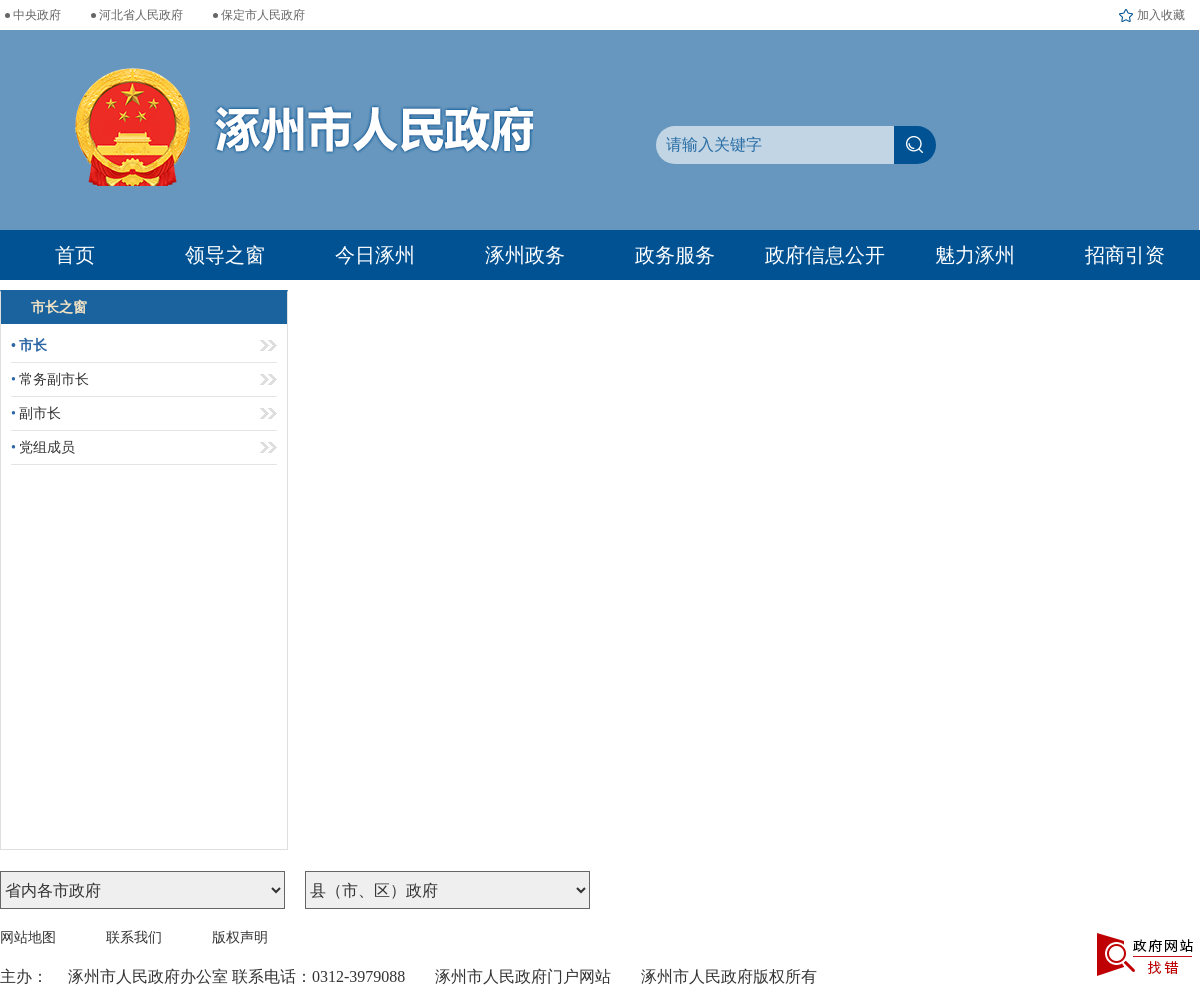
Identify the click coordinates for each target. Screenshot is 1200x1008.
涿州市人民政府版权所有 (729, 976)
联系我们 (134, 937)
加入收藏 (1161, 15)
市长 (29, 345)
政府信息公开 (825, 255)
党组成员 (43, 447)
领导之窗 (225, 255)
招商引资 (1125, 255)
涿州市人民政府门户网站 (523, 976)
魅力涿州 (975, 255)
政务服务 (675, 255)
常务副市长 (50, 379)
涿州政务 (525, 255)
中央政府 (37, 15)
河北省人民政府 (141, 15)
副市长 (36, 413)
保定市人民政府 (263, 15)
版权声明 (240, 937)
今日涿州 (375, 255)
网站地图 (28, 937)
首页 (75, 255)
